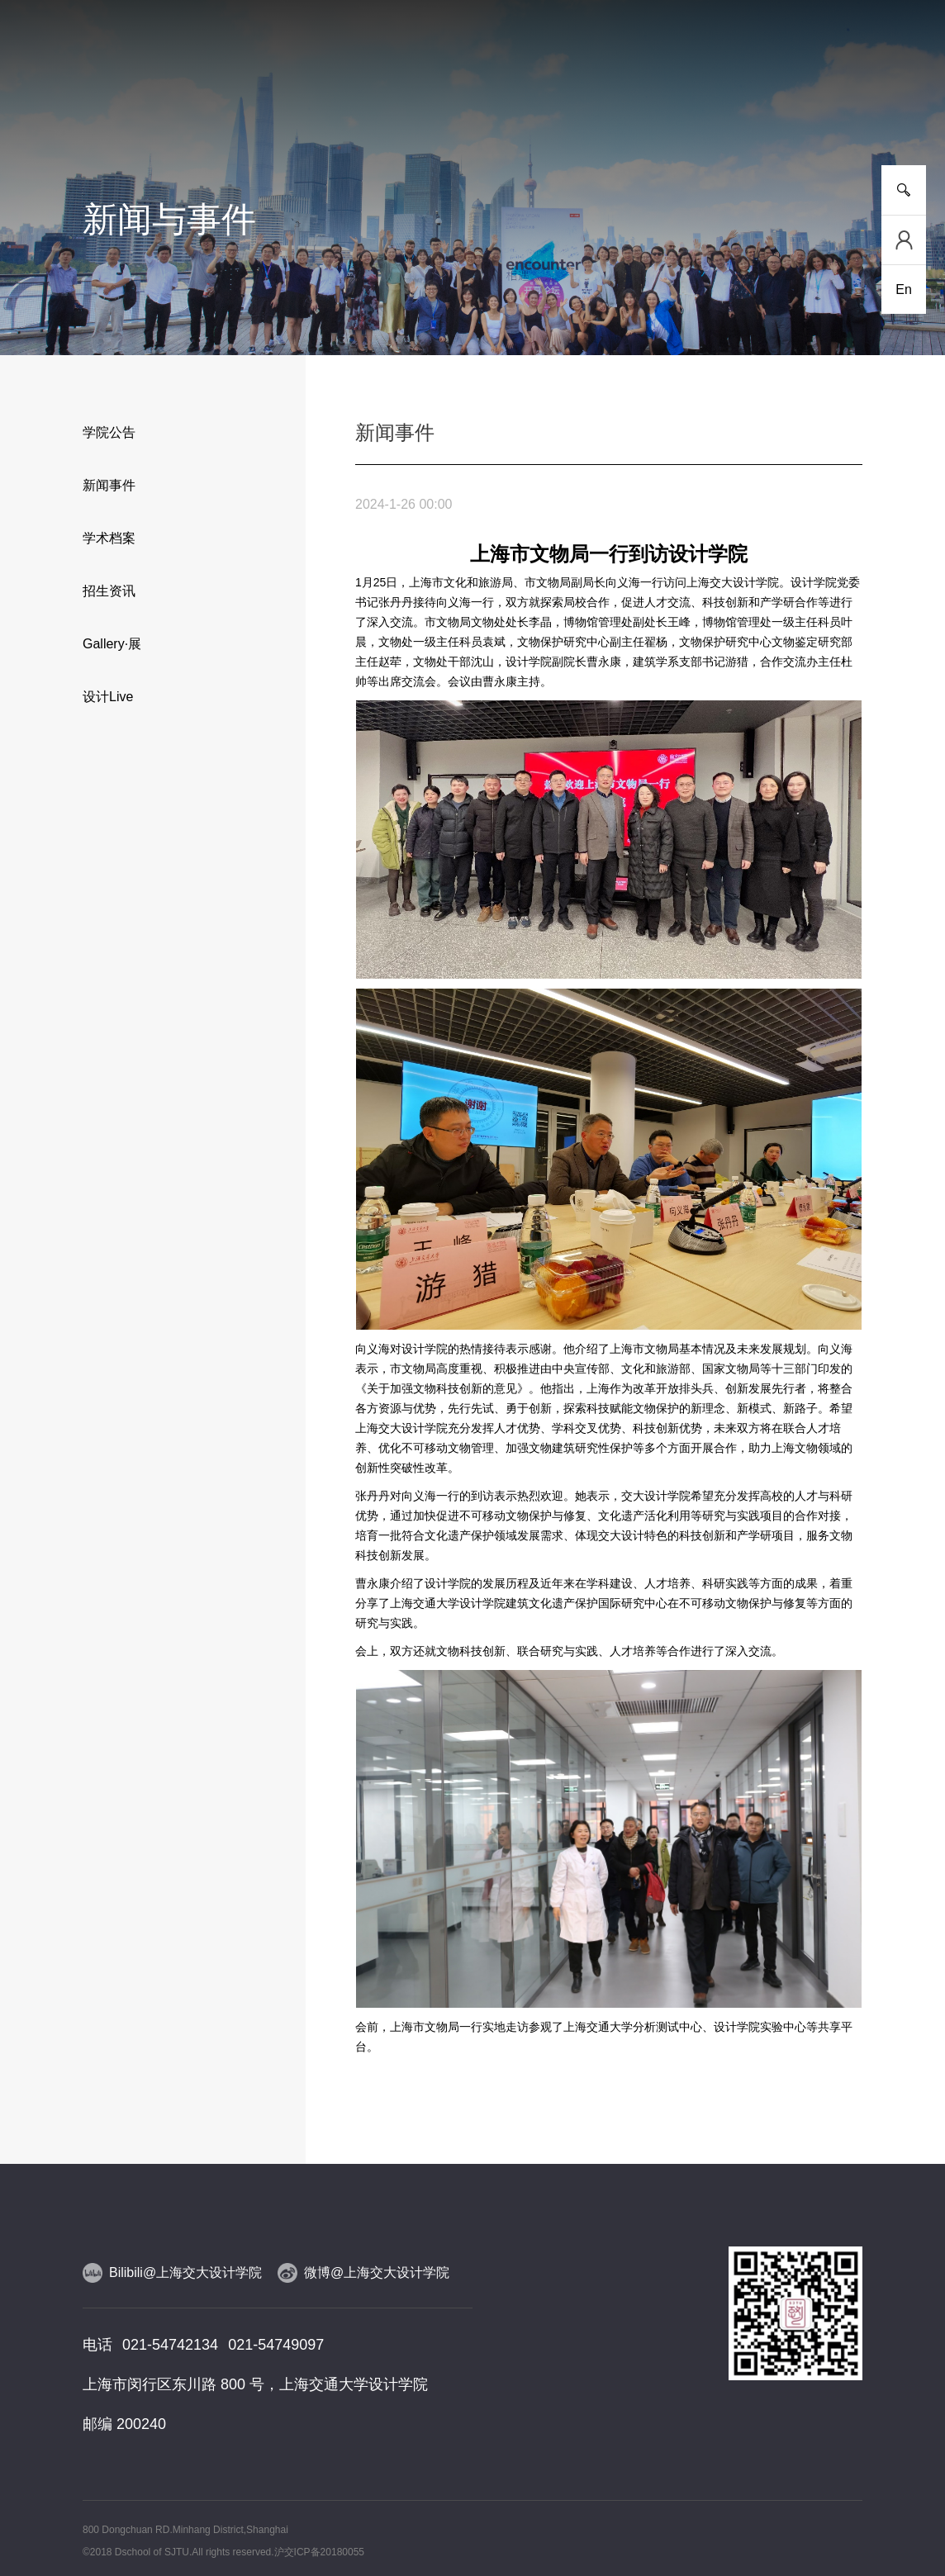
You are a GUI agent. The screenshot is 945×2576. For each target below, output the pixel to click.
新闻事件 (180, 107)
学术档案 (109, 538)
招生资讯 (109, 591)
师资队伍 (400, 107)
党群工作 (691, 107)
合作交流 (618, 107)
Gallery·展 (112, 644)
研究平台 (326, 107)
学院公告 (109, 432)
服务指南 (837, 107)
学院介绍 (107, 107)
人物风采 (472, 107)
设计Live (108, 697)
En (903, 289)
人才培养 (253, 107)
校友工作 (765, 107)
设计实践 (545, 107)
